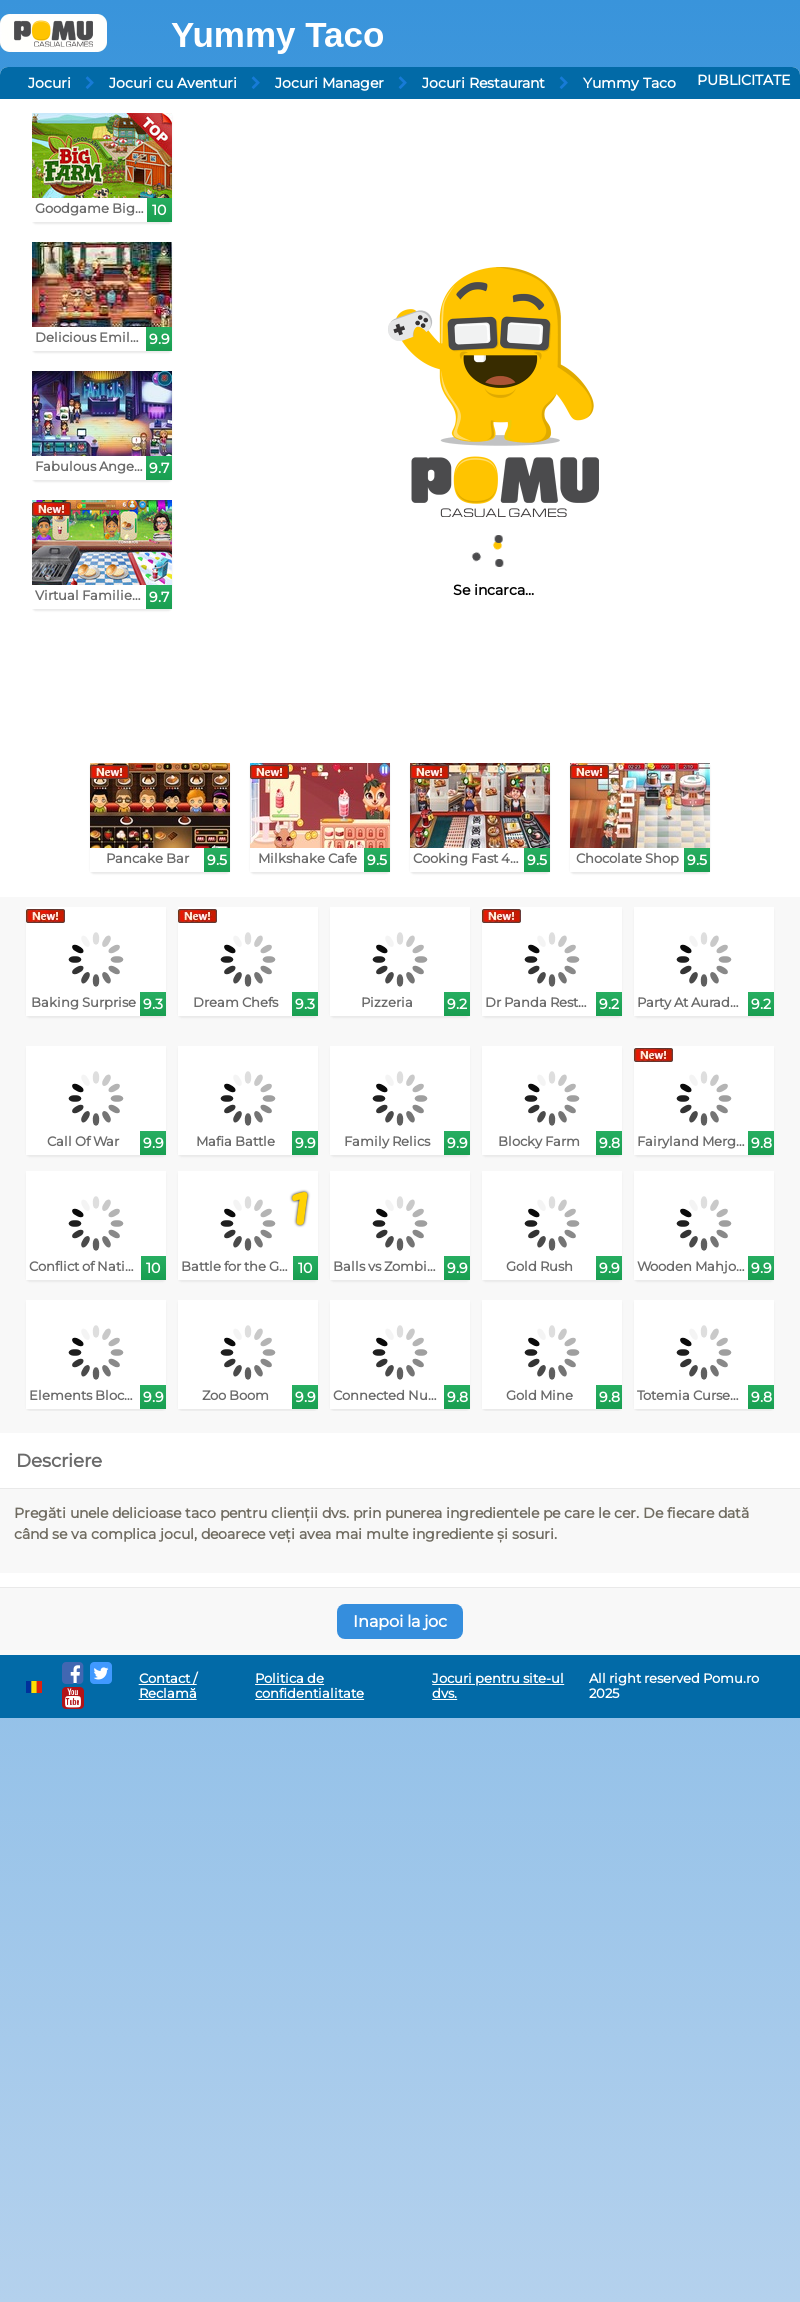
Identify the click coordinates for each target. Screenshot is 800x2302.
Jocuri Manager (329, 83)
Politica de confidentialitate (309, 1686)
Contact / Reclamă (168, 1686)
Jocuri (49, 83)
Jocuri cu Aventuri (173, 83)
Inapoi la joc (400, 1621)
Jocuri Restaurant (483, 83)
